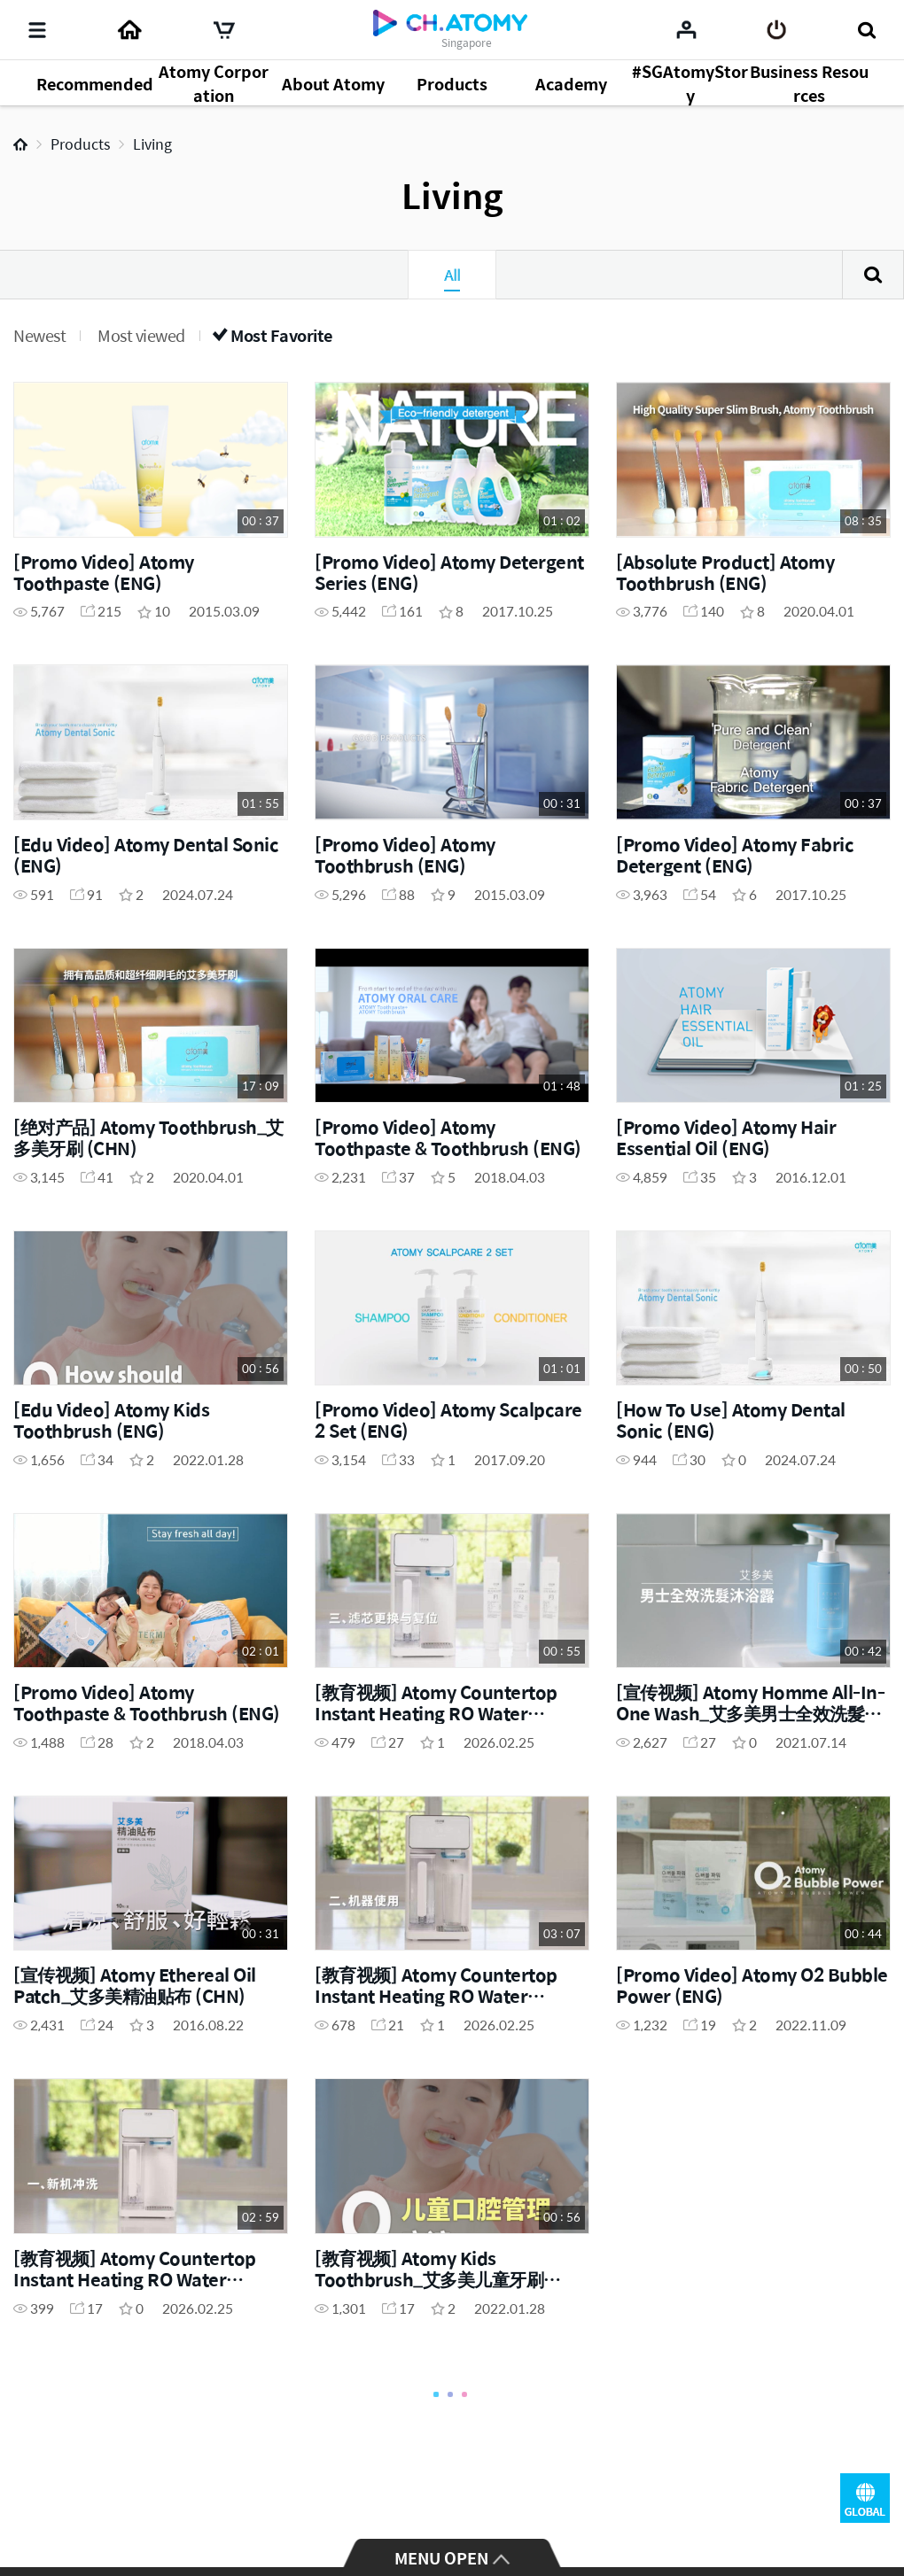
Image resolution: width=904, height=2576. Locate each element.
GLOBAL (865, 2498)
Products (80, 144)
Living (152, 144)
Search (873, 274)
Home (20, 144)
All (452, 274)
